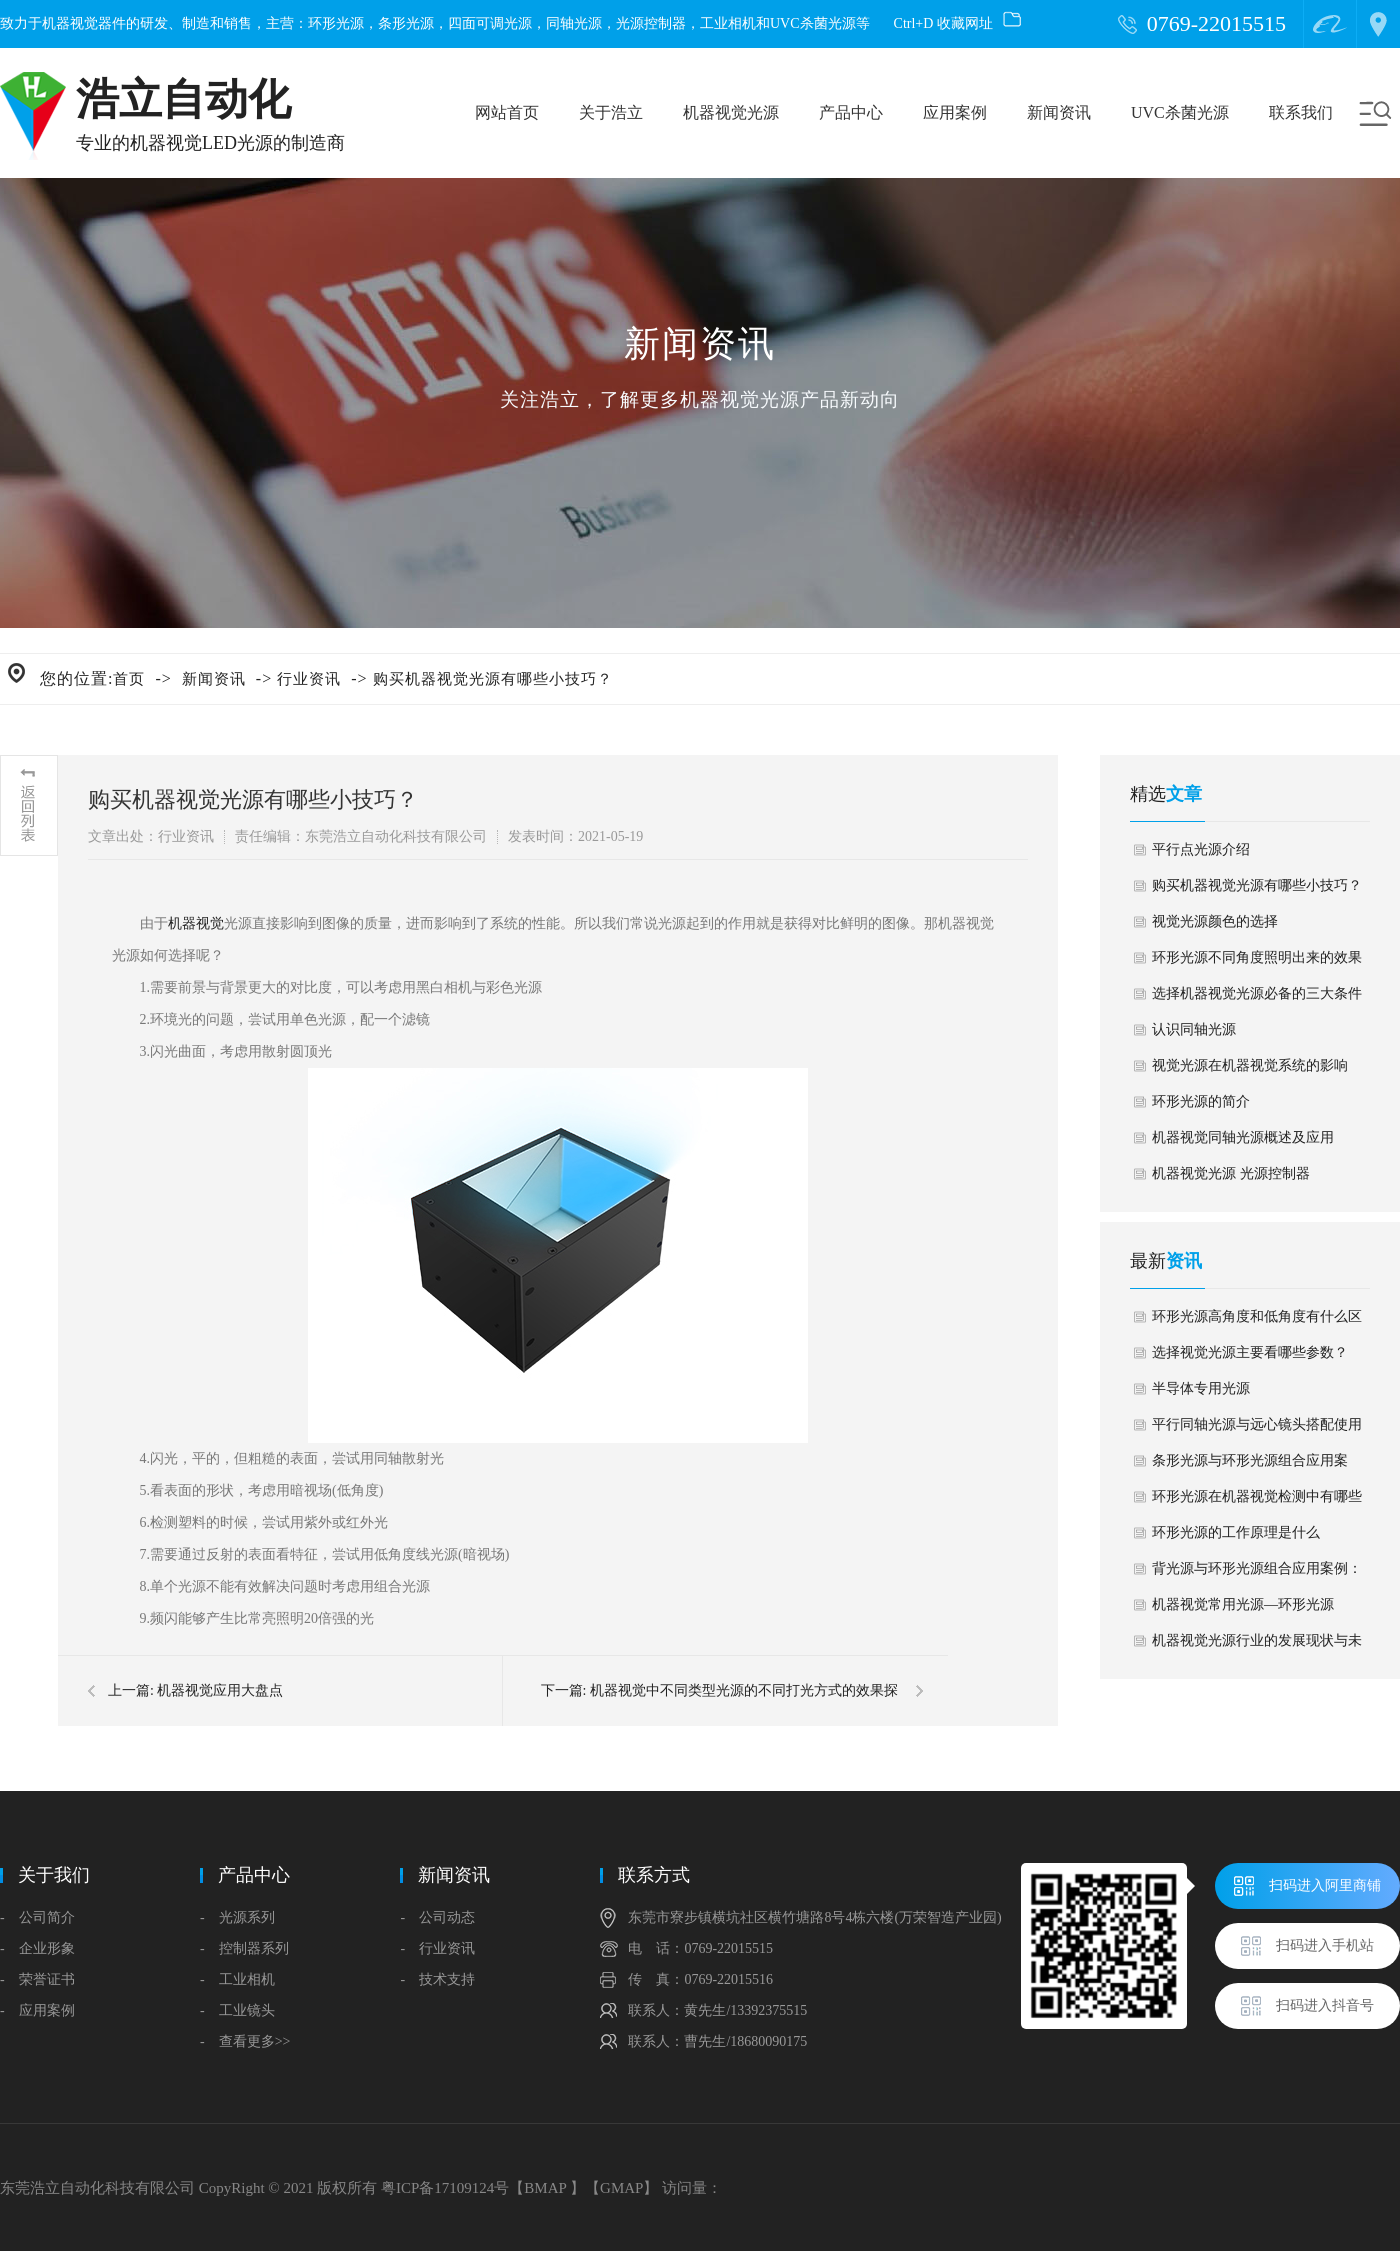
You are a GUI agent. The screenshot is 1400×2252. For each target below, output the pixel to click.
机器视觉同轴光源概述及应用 (1243, 1137)
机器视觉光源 (731, 112)
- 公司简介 (37, 1917)
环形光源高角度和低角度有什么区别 (1257, 1322)
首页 (129, 679)
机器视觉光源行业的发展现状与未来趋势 (1257, 1646)
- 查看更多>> (245, 2041)
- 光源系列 (237, 1917)
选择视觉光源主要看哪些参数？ (1250, 1352)
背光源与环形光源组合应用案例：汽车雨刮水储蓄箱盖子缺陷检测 (1257, 1574)
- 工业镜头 (237, 2010)
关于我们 (54, 1875)
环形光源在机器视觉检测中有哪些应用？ (1257, 1502)
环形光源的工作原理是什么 (1236, 1532)
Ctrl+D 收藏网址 (957, 23)
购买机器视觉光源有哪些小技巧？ (493, 679)
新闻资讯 (1059, 112)
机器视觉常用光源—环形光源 (1243, 1604)
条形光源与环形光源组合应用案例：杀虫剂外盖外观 (1250, 1466)
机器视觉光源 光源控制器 (1231, 1173)
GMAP (621, 2188)
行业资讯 (309, 679)
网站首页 (507, 112)
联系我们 (1301, 112)
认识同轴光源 (1194, 1029)
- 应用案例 (37, 2010)
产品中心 (851, 112)
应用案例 (955, 112)
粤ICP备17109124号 (445, 2188)
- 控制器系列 (244, 1948)
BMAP (545, 2188)
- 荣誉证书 (37, 1979)
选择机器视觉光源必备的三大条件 (1257, 993)
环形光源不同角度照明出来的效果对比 (1257, 963)
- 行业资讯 (437, 1948)
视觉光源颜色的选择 (1215, 921)
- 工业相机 (237, 1979)
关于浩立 (611, 112)
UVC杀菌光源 (1180, 112)
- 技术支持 (437, 1979)
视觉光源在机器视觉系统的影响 (1250, 1065)
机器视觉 (196, 923)
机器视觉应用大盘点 (220, 1690)
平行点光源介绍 (1201, 849)
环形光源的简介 (1201, 1101)
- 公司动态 (437, 1917)
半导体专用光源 (1201, 1388)
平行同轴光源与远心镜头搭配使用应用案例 (1257, 1430)
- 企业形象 (37, 1948)
